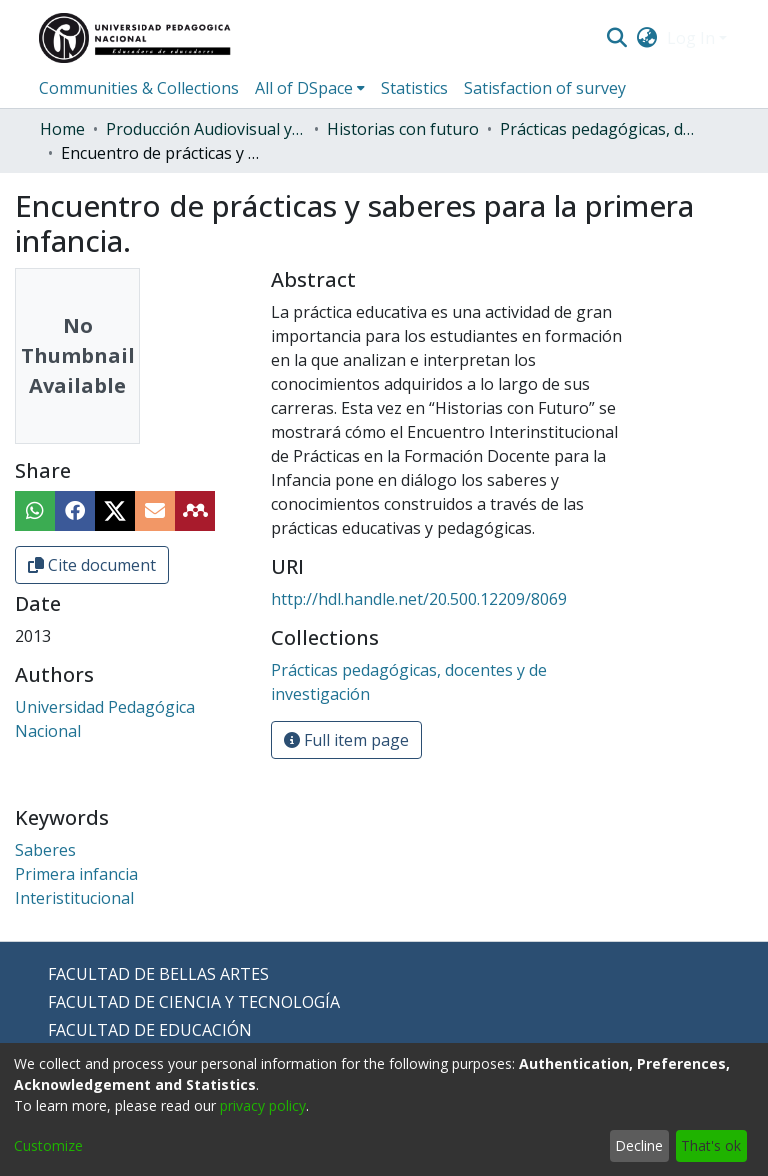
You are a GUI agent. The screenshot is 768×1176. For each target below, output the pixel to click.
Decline (639, 1145)
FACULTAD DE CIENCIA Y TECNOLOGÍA (194, 1002)
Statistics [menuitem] (414, 88)
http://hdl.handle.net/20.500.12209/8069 (419, 599)
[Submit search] (616, 38)
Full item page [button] (346, 740)
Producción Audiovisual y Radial (206, 129)
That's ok (711, 1145)
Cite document (92, 565)
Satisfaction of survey (545, 88)
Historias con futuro (403, 129)
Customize (48, 1145)
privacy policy (263, 1105)
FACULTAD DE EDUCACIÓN (150, 1030)
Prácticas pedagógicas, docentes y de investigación (600, 129)
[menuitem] (647, 38)
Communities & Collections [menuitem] (139, 88)
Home (62, 129)
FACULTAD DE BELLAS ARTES (158, 974)
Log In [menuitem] (691, 38)
